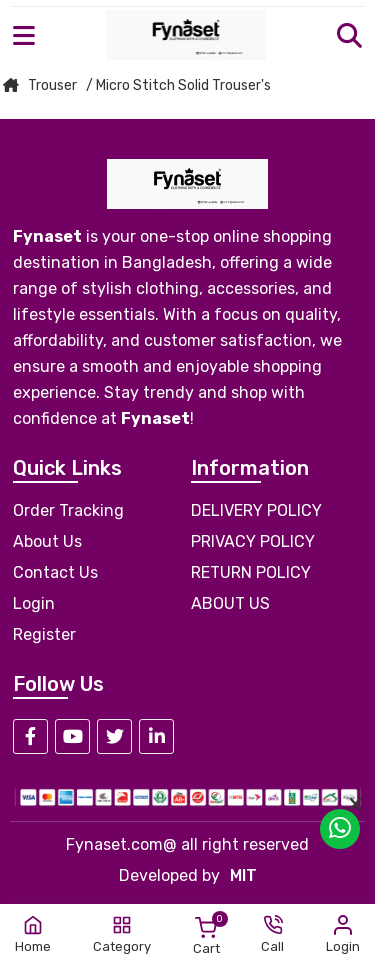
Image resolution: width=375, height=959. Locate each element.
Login (34, 603)
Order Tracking (68, 510)
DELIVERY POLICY (256, 510)
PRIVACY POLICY (253, 541)
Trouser (52, 86)
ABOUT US (230, 603)
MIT (243, 875)
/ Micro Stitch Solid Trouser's (178, 86)
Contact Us (55, 572)
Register (44, 634)
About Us (47, 541)
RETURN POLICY (251, 572)
